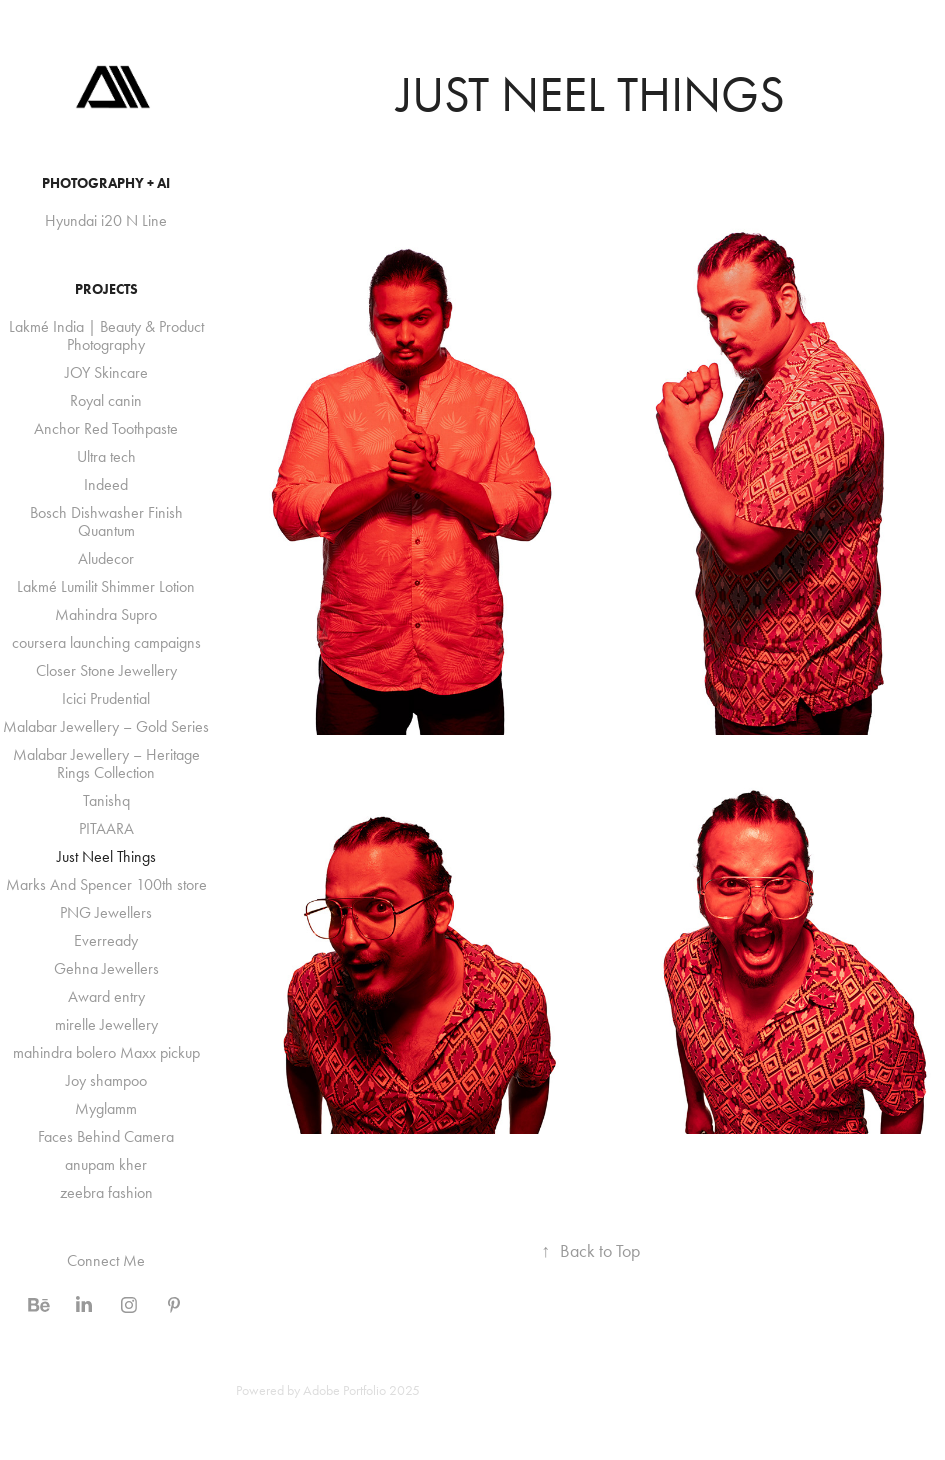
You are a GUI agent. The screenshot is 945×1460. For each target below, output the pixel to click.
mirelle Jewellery (106, 1024)
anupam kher (106, 1164)
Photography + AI (106, 183)
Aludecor (106, 558)
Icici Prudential (106, 698)
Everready (106, 940)
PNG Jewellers (106, 912)
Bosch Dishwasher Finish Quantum (106, 521)
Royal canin (106, 400)
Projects (106, 289)
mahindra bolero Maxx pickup (106, 1052)
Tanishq (106, 800)
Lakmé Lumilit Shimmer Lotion (106, 586)
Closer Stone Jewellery (106, 670)
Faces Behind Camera (106, 1136)
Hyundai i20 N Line (106, 220)
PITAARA (106, 828)
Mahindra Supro (106, 614)
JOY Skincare (106, 372)
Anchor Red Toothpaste (106, 428)
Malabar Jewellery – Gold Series (106, 726)
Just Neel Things (106, 856)
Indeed (106, 484)
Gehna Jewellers (106, 968)
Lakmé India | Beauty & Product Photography (106, 335)
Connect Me (106, 1260)
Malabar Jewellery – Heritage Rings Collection (106, 763)
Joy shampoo (106, 1080)
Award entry (106, 996)
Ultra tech (106, 456)
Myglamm (106, 1108)
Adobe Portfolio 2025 (361, 1390)
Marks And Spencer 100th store (106, 884)
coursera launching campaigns (106, 642)
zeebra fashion (106, 1192)
